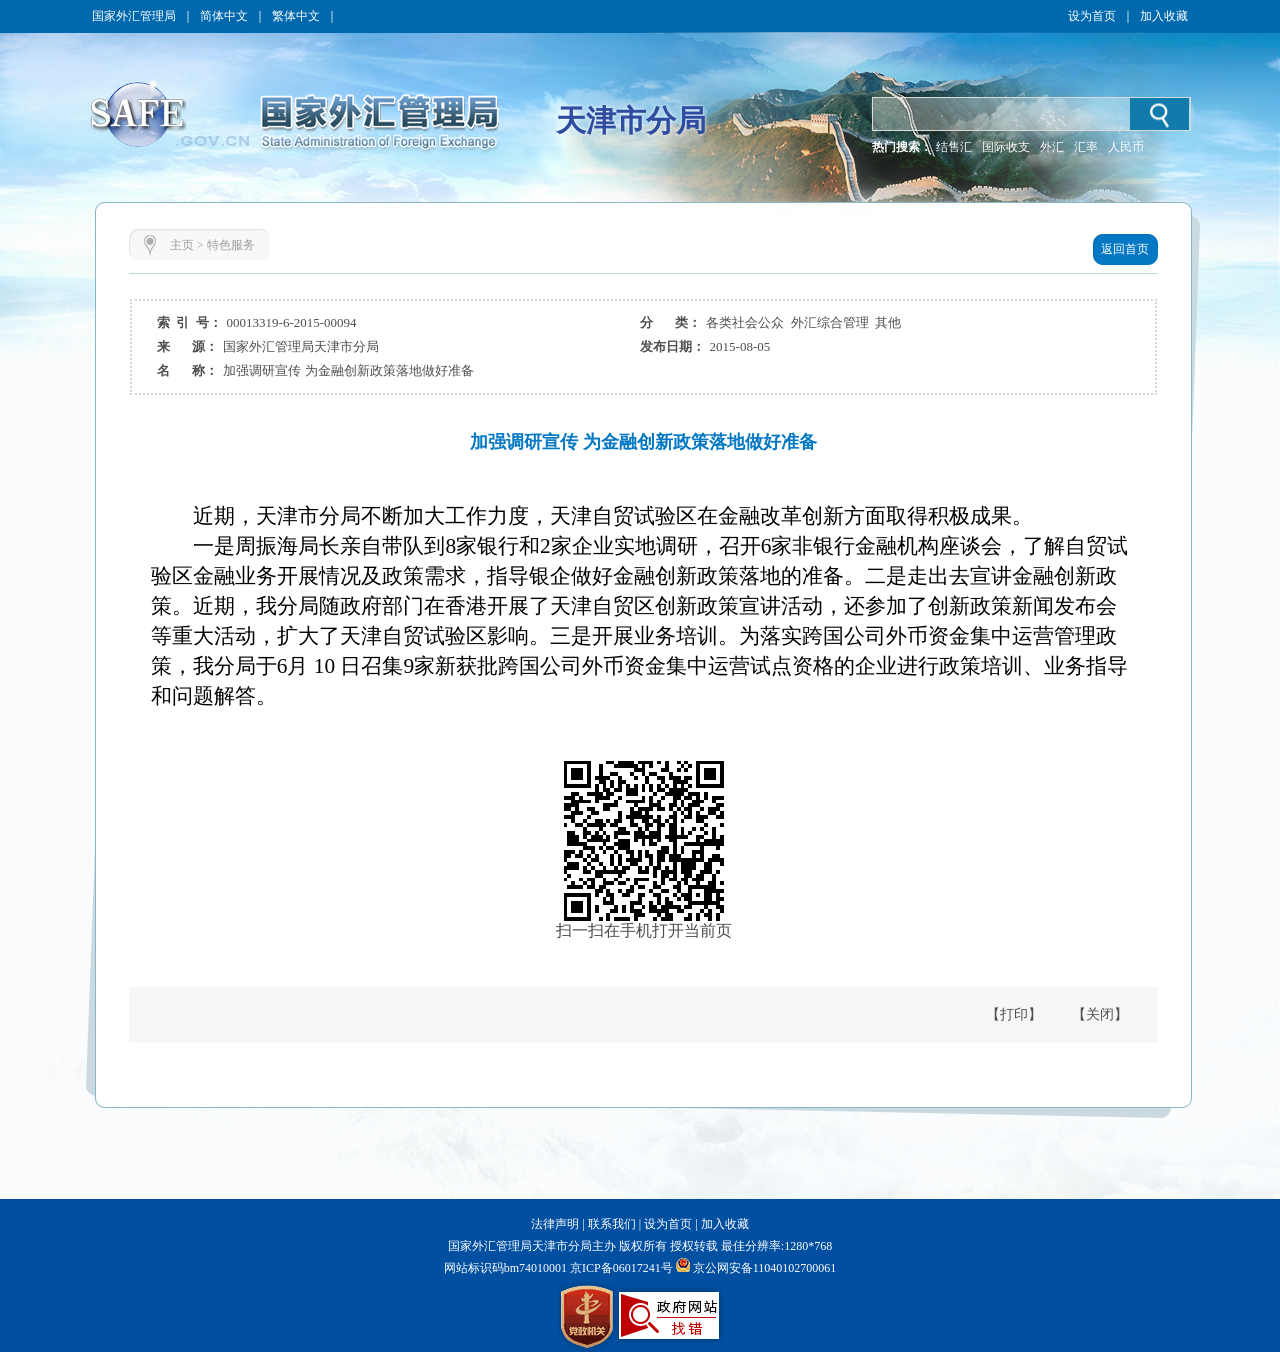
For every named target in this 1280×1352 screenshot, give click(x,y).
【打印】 (1014, 1014)
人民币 (1126, 147)
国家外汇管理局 (134, 16)
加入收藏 (1164, 16)
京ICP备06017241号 (620, 1268)
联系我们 (612, 1224)
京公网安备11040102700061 (765, 1268)
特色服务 (231, 245)
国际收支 (1006, 147)
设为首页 (1092, 16)
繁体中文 (296, 16)
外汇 (1052, 147)
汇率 (1086, 147)
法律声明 (555, 1224)
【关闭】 (1100, 1014)
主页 (182, 245)
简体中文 (224, 16)
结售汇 (954, 147)
